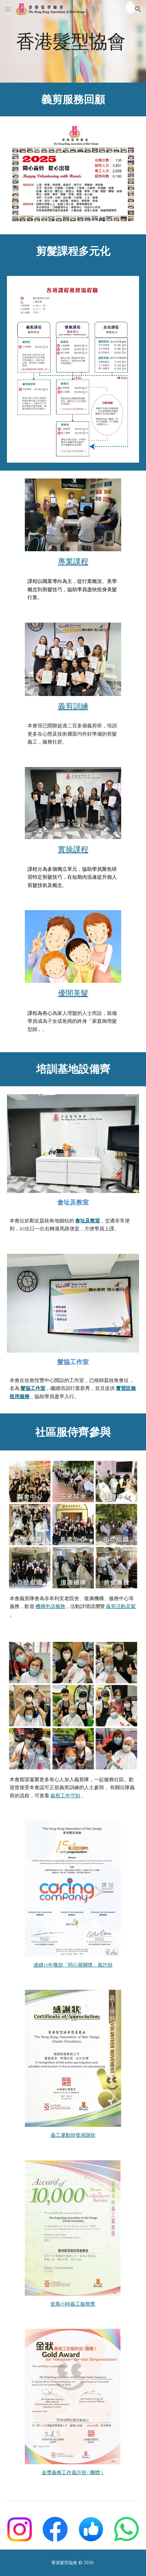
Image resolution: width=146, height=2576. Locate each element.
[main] (73, 41)
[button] (8, 9)
